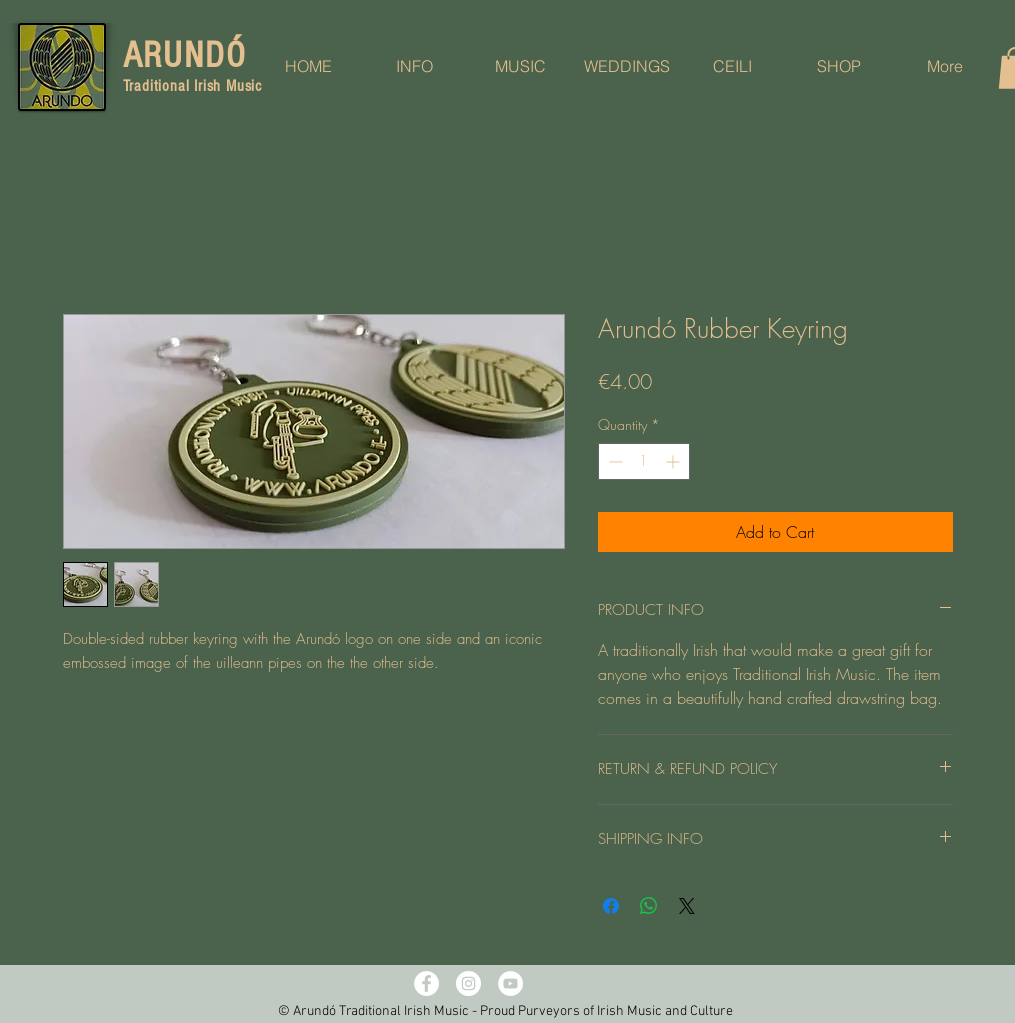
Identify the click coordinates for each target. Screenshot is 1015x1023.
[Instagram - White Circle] (468, 983)
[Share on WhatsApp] (649, 906)
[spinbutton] (644, 461)
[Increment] (674, 461)
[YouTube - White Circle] (510, 983)
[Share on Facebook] (611, 906)
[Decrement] (613, 461)
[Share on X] (687, 906)
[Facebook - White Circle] (426, 983)
